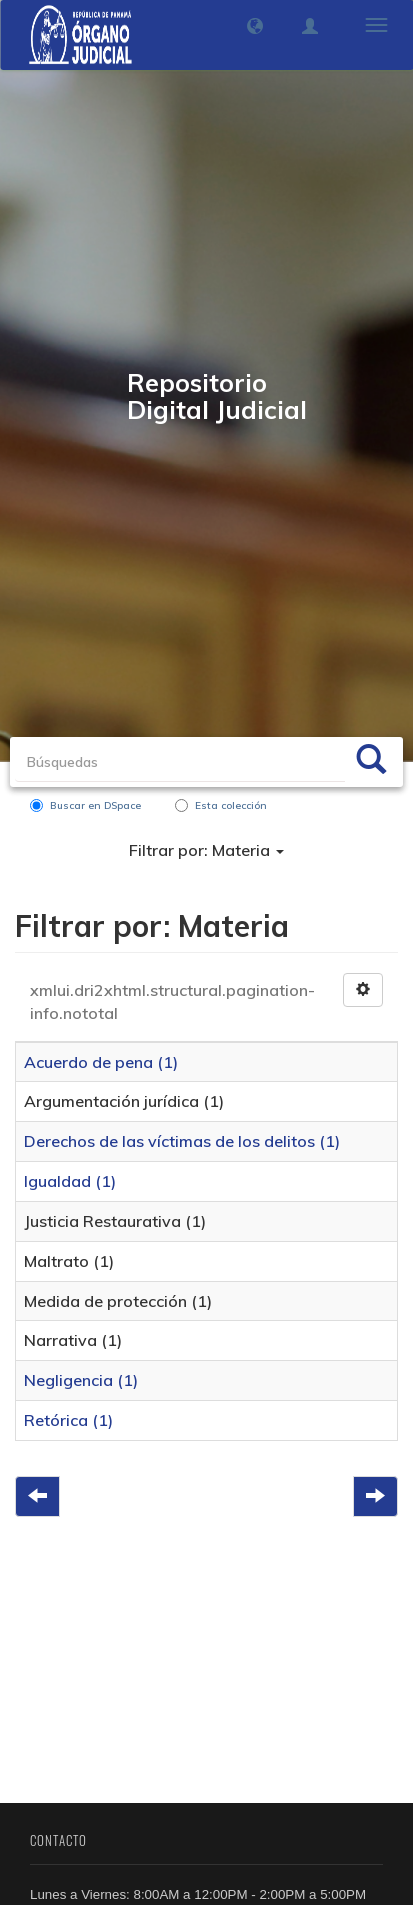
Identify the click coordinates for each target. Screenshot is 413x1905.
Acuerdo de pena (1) (101, 1062)
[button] (255, 26)
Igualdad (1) (70, 1181)
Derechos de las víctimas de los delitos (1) (182, 1141)
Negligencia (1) (81, 1380)
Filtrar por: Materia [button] (206, 850)
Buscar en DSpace (85, 805)
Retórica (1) (68, 1420)
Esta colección (221, 805)
